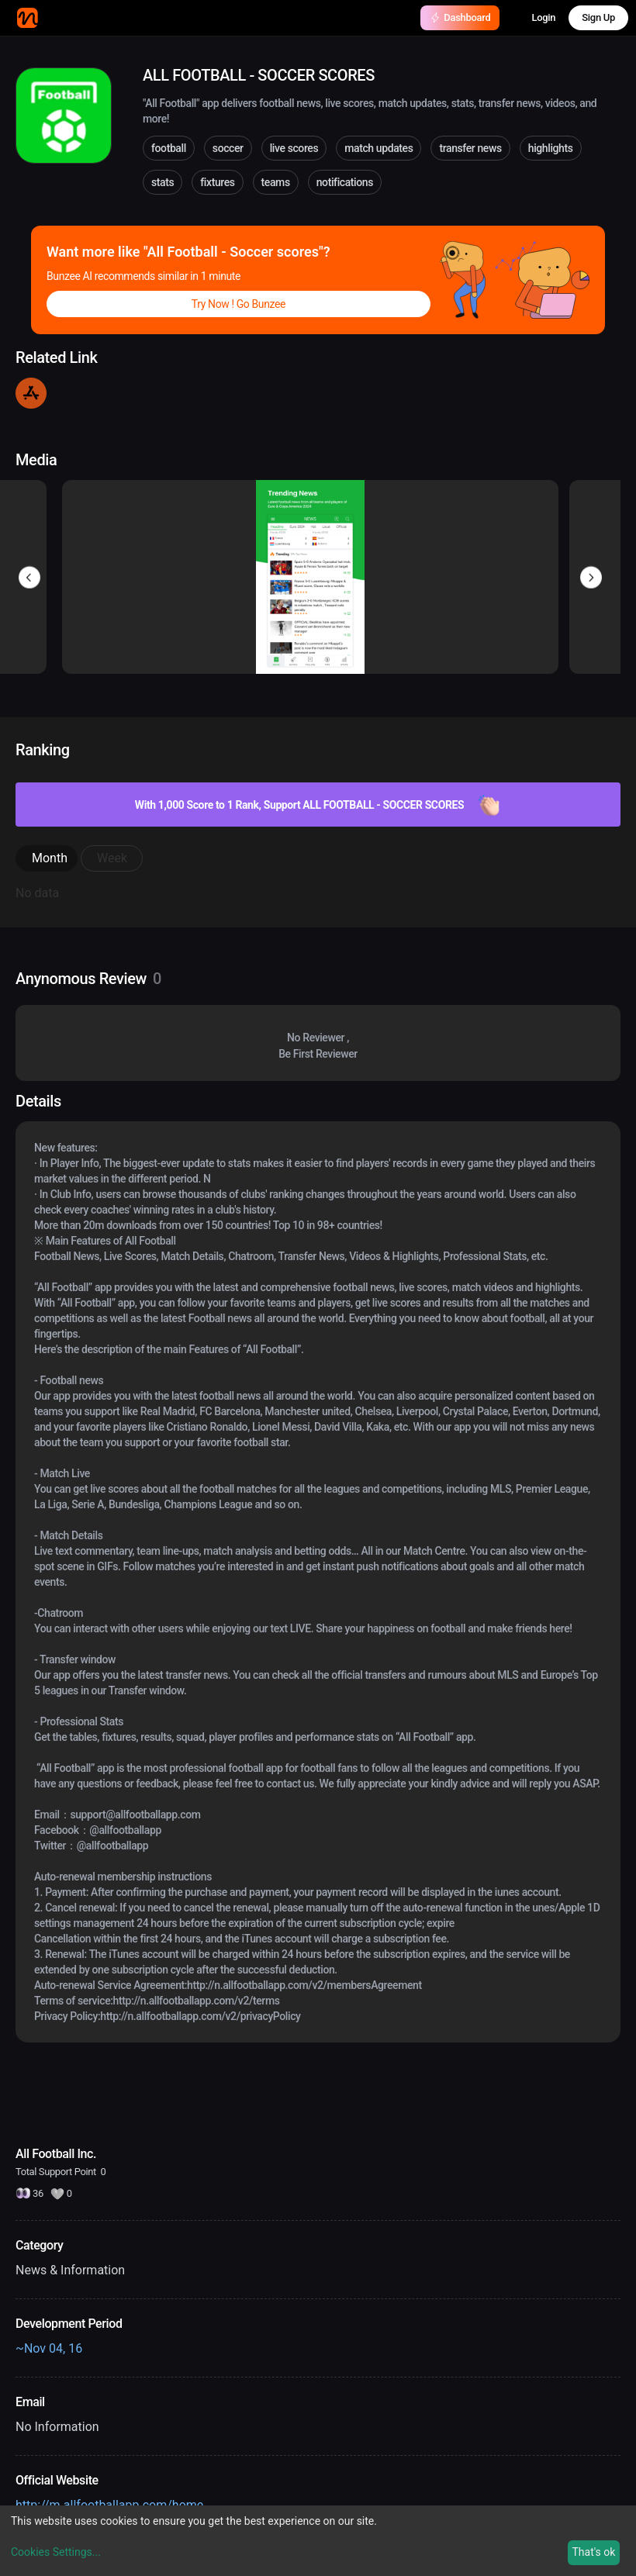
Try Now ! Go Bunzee (238, 304)
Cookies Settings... (56, 2552)
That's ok (593, 2552)
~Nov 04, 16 (49, 2348)
